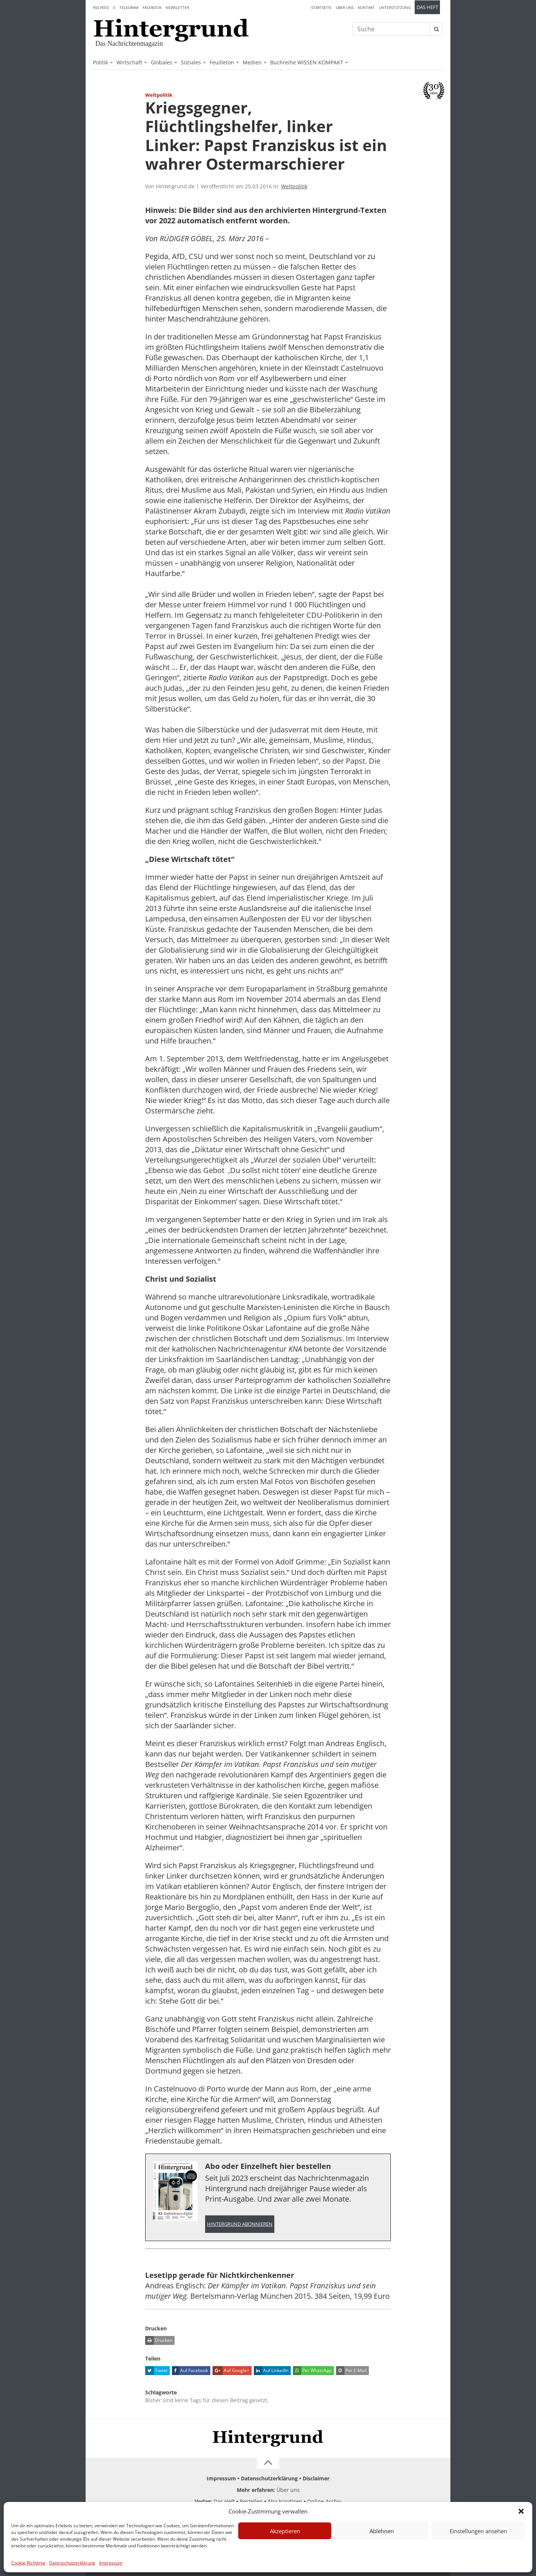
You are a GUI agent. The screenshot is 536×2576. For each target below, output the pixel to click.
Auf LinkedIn (271, 2370)
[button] (521, 2511)
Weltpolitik (294, 186)
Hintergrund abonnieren (239, 2224)
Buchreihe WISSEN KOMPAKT (306, 62)
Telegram (128, 7)
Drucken (158, 2340)
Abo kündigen (285, 2501)
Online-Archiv (324, 2501)
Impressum (110, 2563)
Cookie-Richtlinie (28, 2563)
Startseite (321, 7)
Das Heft (427, 7)
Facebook (152, 7)
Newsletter (177, 7)
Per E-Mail (351, 2370)
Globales (161, 62)
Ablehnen (382, 2531)
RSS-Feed (101, 7)
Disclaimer (316, 2478)
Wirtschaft (129, 62)
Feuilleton (222, 62)
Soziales (191, 62)
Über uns (345, 7)
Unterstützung (395, 7)
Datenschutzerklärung (72, 2563)
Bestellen (251, 2501)
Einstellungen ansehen (478, 2531)
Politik (100, 62)
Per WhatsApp (312, 2370)
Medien (252, 62)
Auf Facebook (190, 2370)
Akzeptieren (285, 2531)
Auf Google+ (231, 2370)
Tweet (156, 2370)
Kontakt (366, 7)
